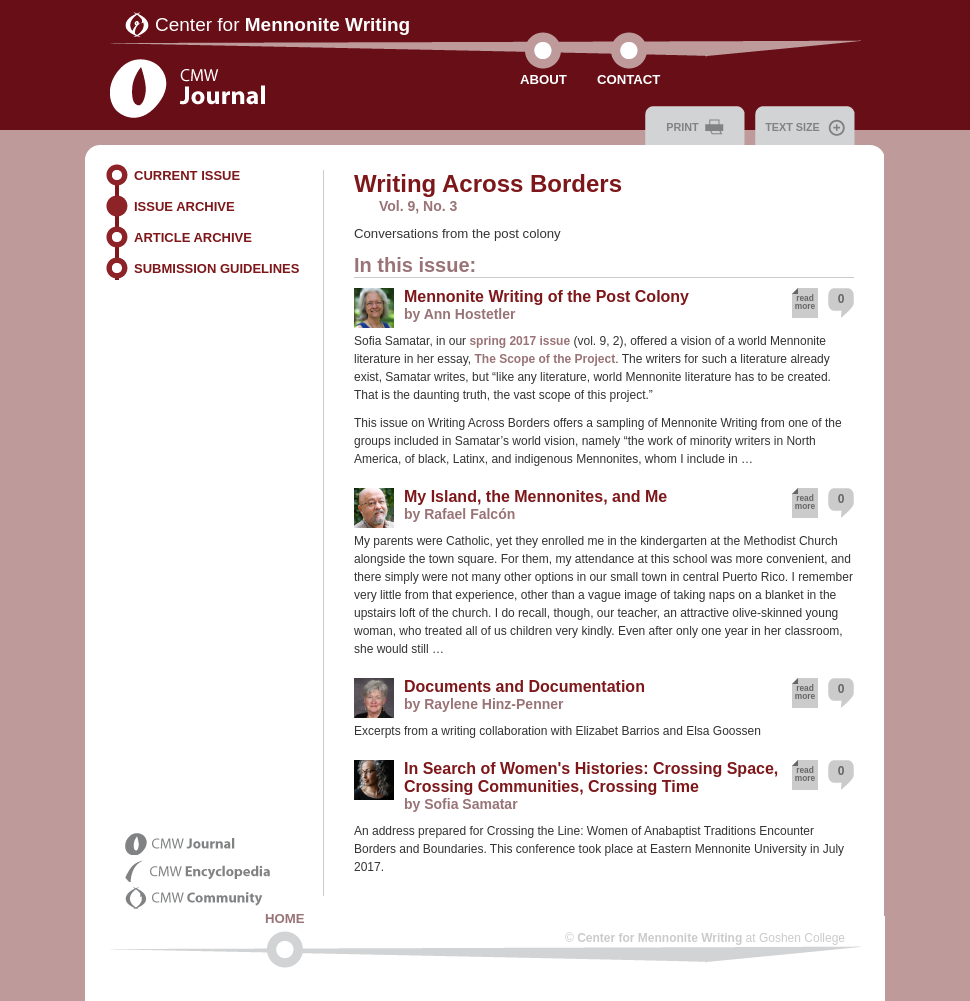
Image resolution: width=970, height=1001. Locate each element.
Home (285, 918)
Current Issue (187, 175)
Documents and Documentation (524, 686)
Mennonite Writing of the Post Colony (546, 296)
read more (805, 302)
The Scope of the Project (545, 359)
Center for (282, 24)
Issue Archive (184, 206)
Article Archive (193, 237)
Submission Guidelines (216, 268)
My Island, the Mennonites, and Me (535, 496)
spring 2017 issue (519, 341)
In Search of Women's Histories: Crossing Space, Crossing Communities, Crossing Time (591, 777)
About (543, 79)
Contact (628, 79)
